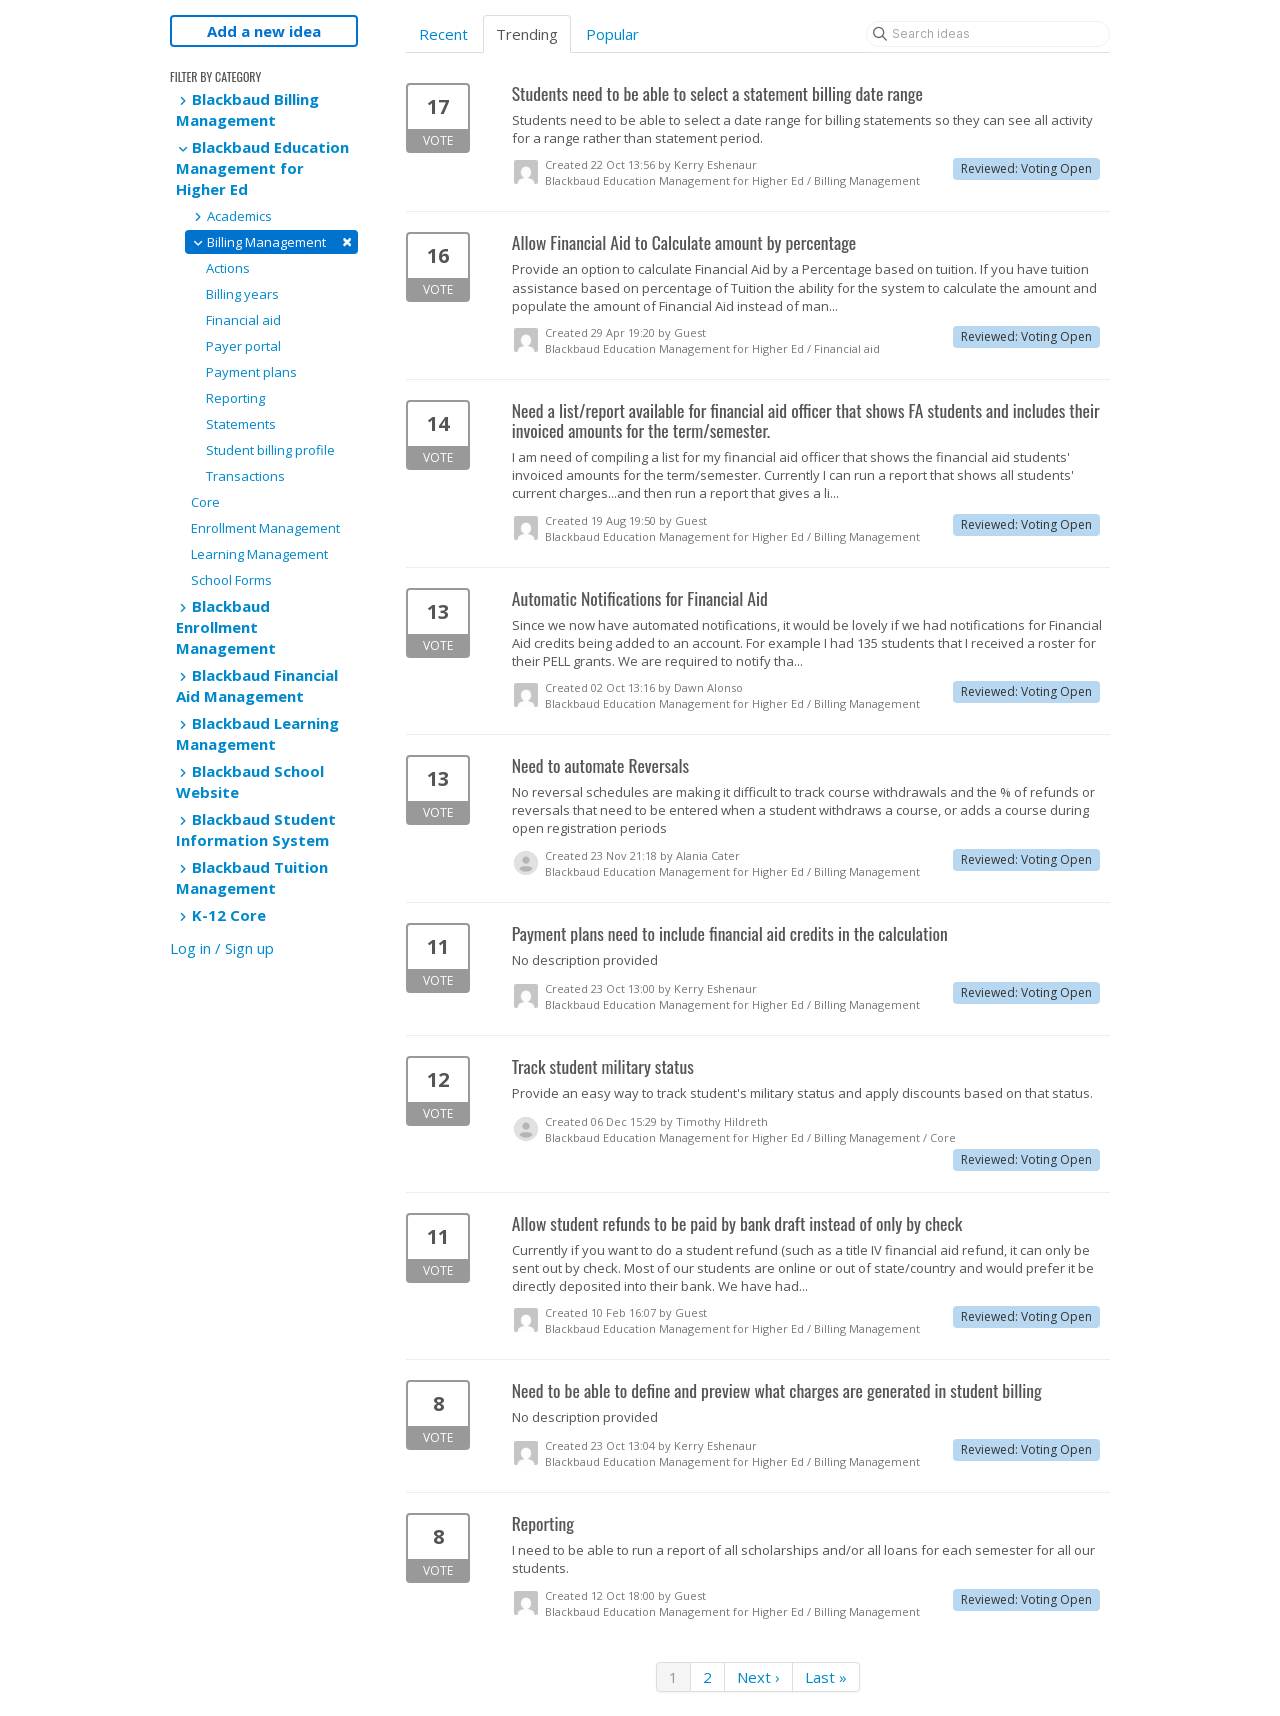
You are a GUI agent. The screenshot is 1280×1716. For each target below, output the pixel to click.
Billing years (242, 294)
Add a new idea (264, 31)
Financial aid (243, 320)
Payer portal (243, 346)
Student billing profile (270, 450)
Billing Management (271, 241)
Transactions (245, 476)
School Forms (231, 580)
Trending (527, 34)
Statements (241, 424)
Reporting (235, 398)
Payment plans (251, 372)
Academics (231, 216)
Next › (758, 1677)
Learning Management (259, 554)
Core (205, 502)
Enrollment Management (265, 528)
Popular (612, 34)
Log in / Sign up (222, 948)
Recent (443, 34)
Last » (826, 1677)
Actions (228, 268)
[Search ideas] (988, 34)
